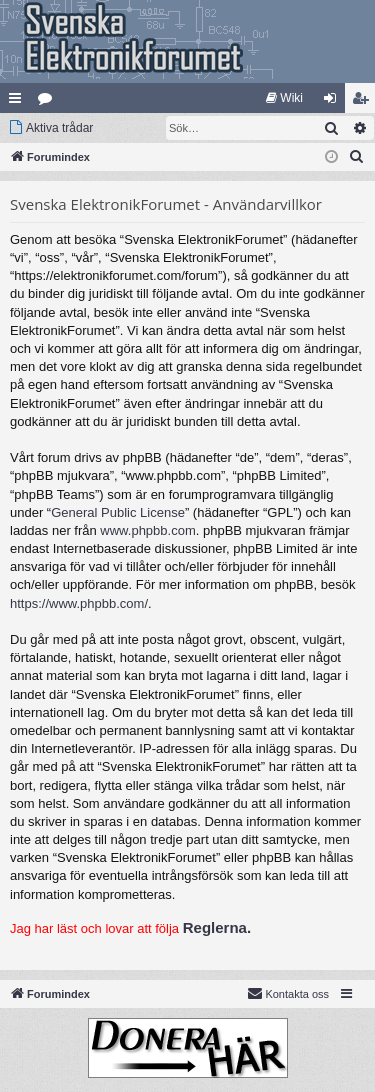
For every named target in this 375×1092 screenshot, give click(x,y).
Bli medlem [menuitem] (364, 102)
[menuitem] (284, 98)
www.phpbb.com (147, 530)
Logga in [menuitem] (334, 102)
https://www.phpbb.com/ (79, 603)
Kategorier (49, 102)
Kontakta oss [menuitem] (288, 993)
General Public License (118, 512)
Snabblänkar (19, 102)
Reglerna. (217, 927)
